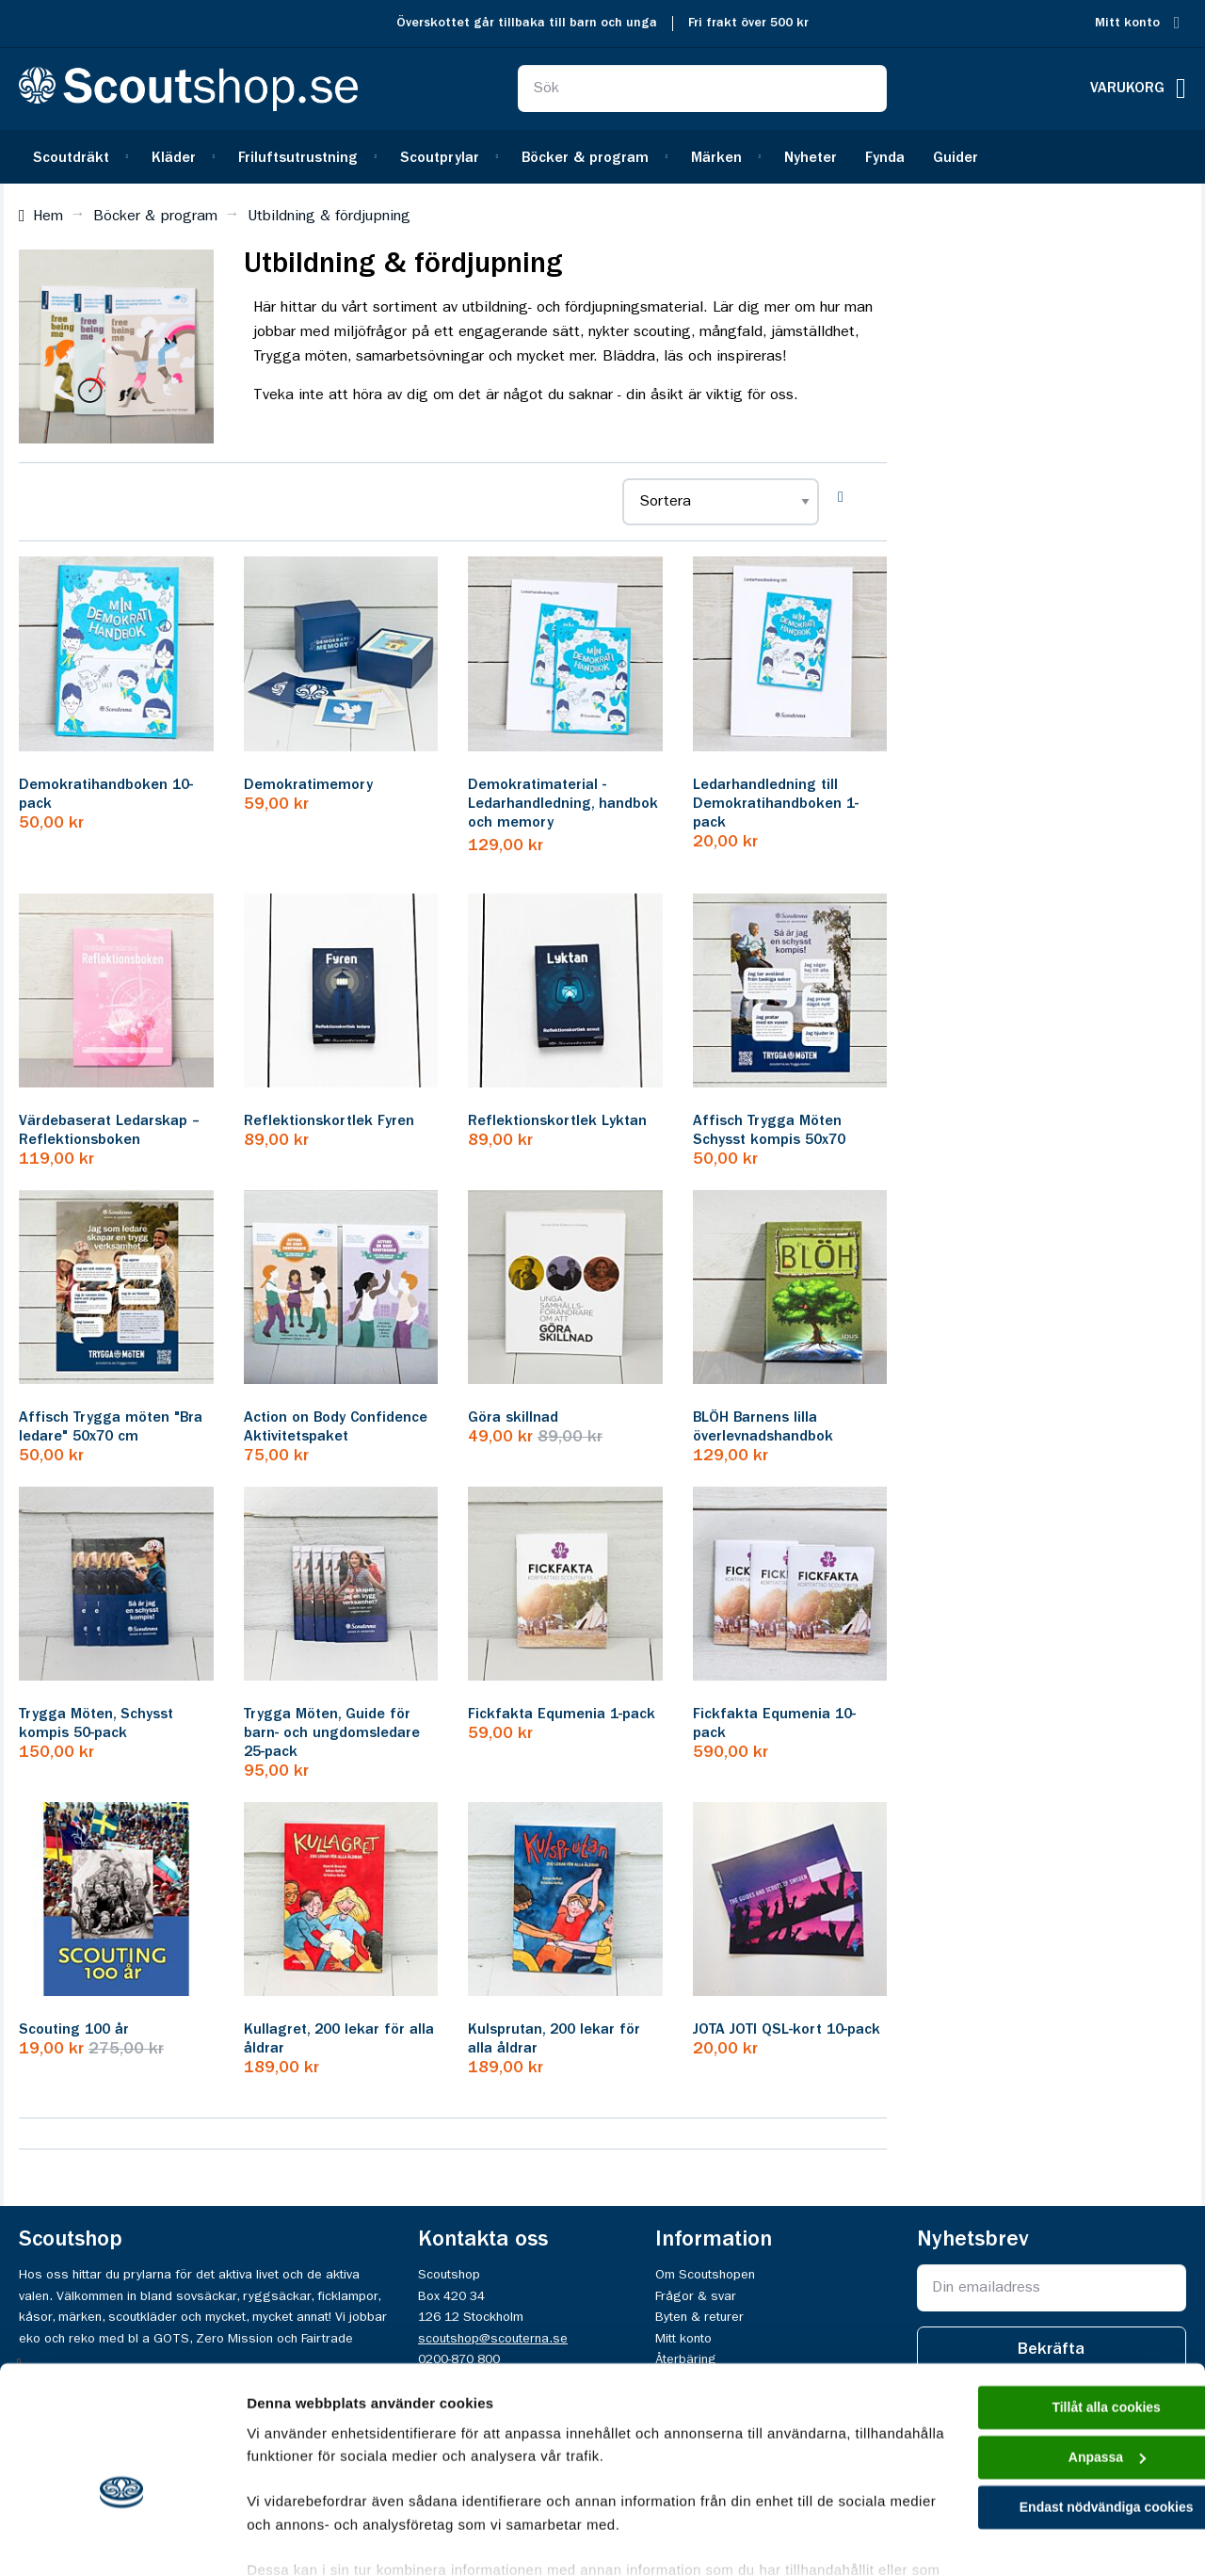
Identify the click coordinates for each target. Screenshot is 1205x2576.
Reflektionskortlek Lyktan (557, 1121)
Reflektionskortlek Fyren (329, 1121)
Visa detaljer (288, 2539)
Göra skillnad (513, 1418)
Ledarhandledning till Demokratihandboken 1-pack (776, 804)
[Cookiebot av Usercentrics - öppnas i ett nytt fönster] (122, 2539)
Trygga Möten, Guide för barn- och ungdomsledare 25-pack (332, 1733)
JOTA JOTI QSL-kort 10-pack (786, 2030)
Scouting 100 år (74, 2030)
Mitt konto (1127, 23)
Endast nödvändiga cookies (1048, 2415)
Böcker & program (155, 216)
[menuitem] (78, 157)
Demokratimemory (308, 785)
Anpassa (1048, 2362)
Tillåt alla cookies (1047, 2308)
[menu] (602, 157)
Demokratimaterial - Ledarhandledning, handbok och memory (563, 804)
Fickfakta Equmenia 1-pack (561, 1714)
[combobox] (702, 88)
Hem (48, 216)
